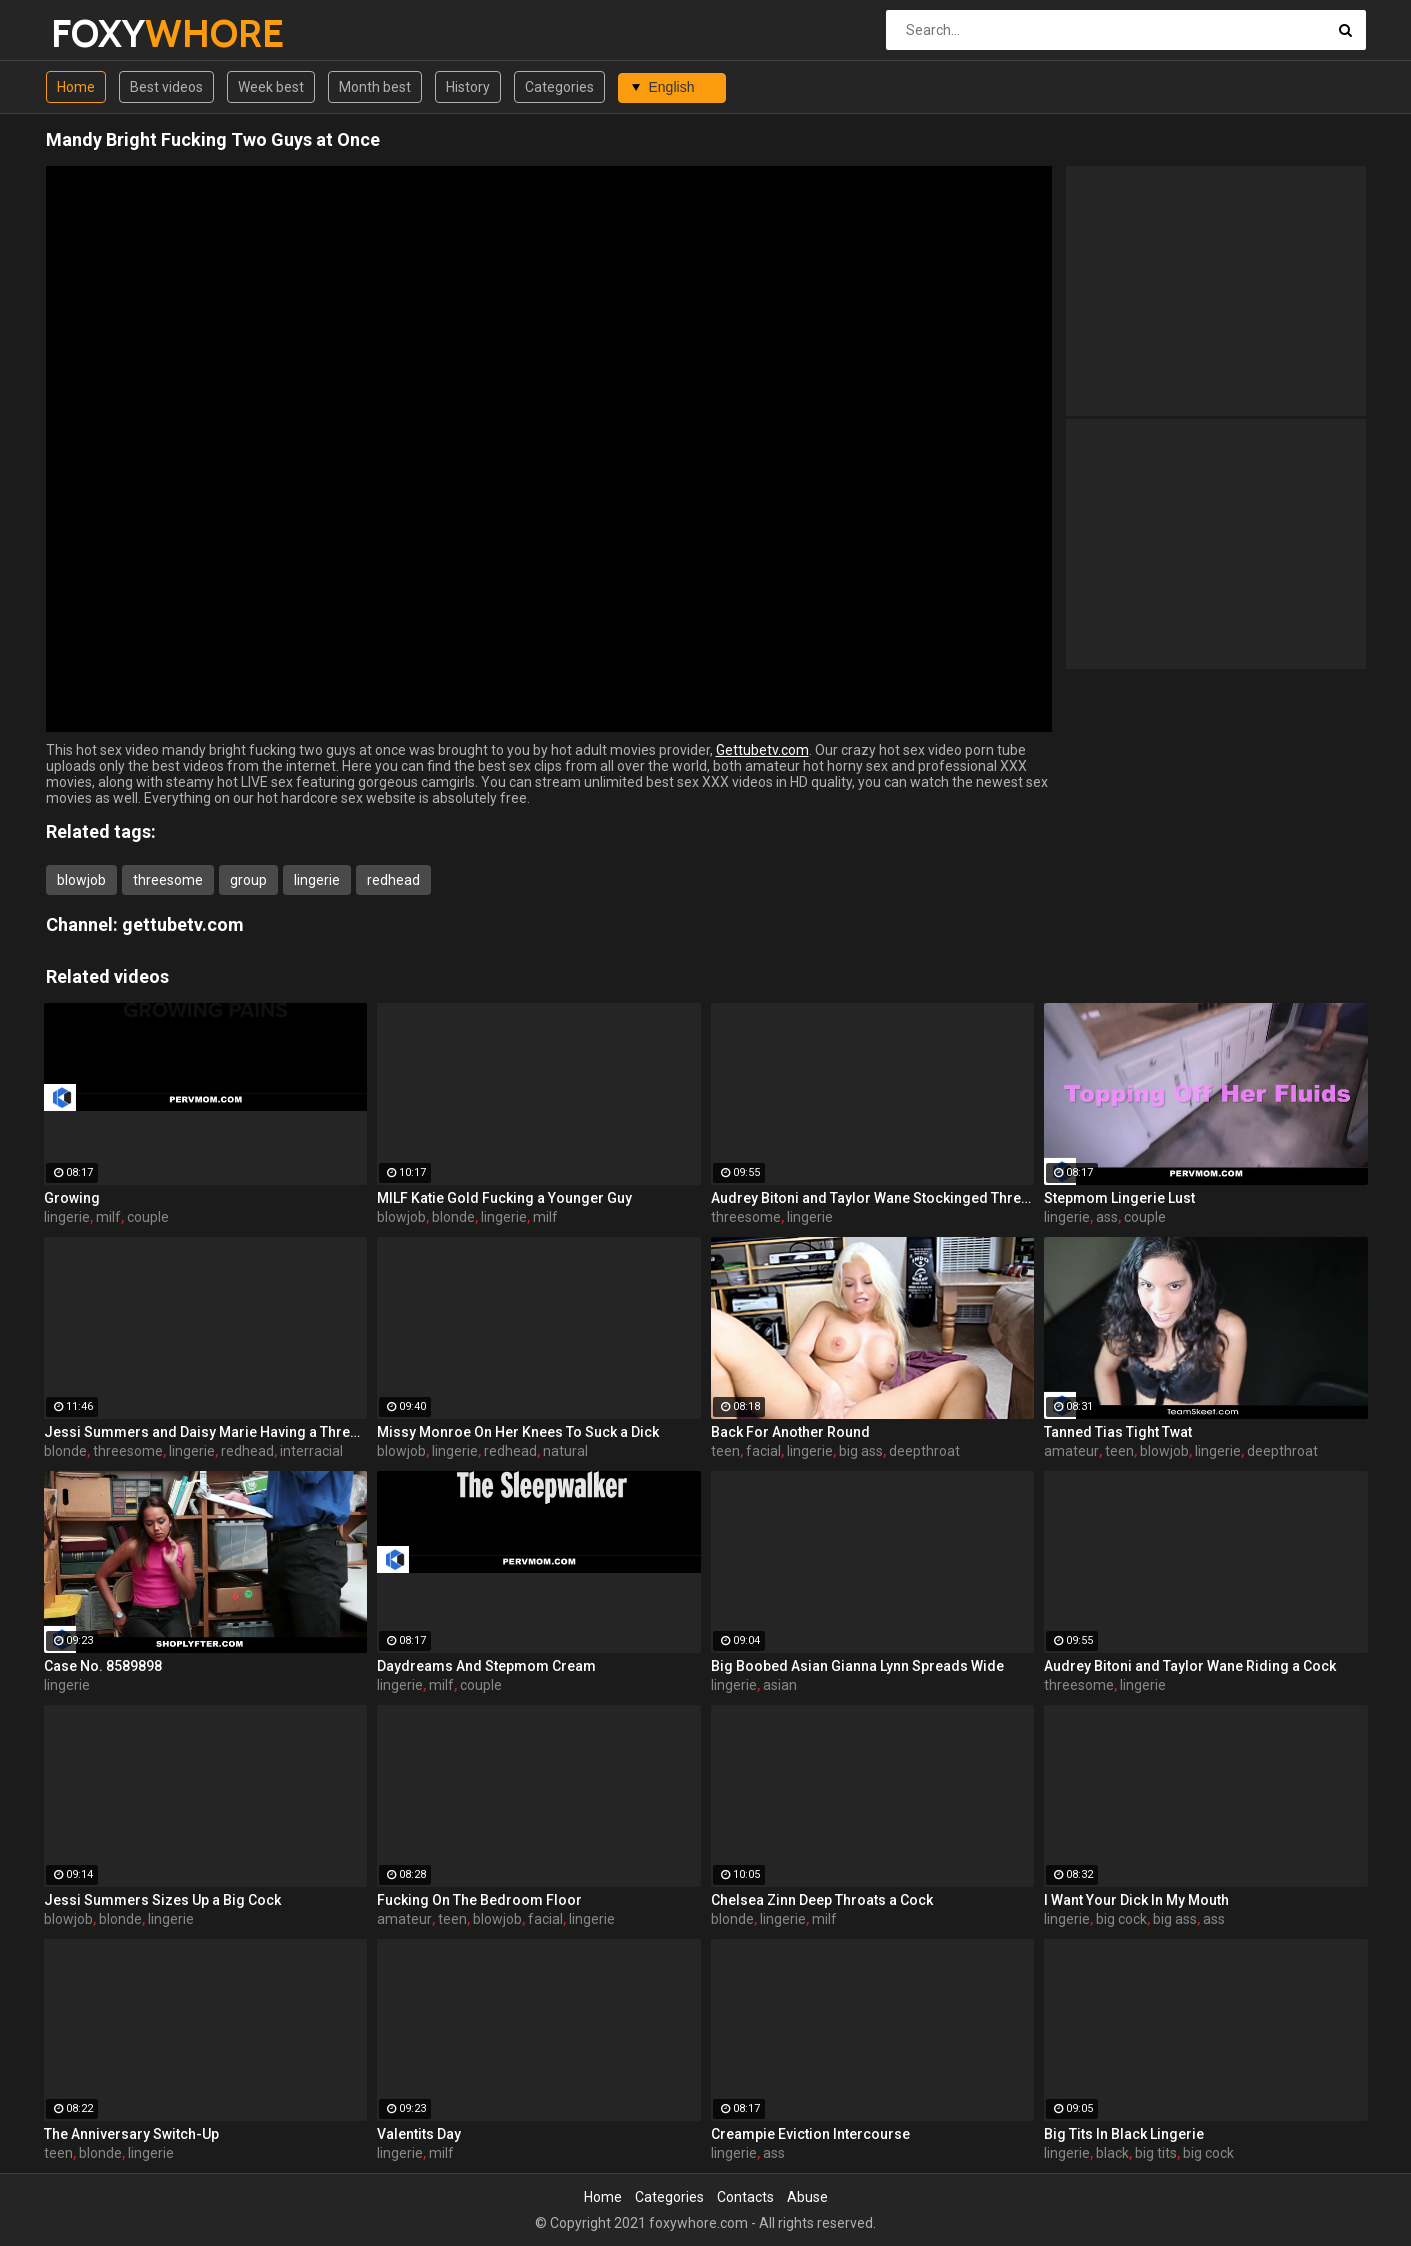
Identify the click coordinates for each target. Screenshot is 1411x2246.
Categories (559, 87)
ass (1107, 1217)
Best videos (166, 87)
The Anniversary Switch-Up (131, 2134)
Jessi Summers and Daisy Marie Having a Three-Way (206, 1432)
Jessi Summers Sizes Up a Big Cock (162, 1900)
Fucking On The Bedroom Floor (479, 1900)
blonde (453, 1217)
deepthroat (924, 1451)
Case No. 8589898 (103, 1666)
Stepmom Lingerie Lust (1119, 1198)
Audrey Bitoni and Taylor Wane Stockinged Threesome (873, 1198)
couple (148, 1217)
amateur (1071, 1451)
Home (76, 87)
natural (565, 1451)
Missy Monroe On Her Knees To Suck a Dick (518, 1432)
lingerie (317, 880)
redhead (393, 880)
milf (108, 1217)
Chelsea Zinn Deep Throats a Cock (822, 1900)
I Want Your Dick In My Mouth (1136, 1900)
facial (763, 1451)
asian (780, 1685)
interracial (311, 1451)
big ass (861, 1451)
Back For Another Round (790, 1432)
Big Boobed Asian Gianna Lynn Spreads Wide (857, 1666)
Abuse (807, 2197)
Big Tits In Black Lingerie (1124, 2134)
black (1112, 2153)
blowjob (81, 880)
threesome (168, 880)
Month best (375, 87)
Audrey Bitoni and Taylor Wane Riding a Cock (1190, 1666)
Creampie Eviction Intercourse (810, 2134)
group (248, 880)
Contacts (745, 2197)
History (468, 87)
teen (725, 1451)
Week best (271, 87)
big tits (1156, 2153)
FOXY (103, 33)
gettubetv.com (183, 924)
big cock (1121, 1919)
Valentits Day (419, 2134)
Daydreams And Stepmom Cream (486, 1666)
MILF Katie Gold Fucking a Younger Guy (504, 1198)
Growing (72, 1198)
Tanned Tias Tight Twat (1118, 1432)
